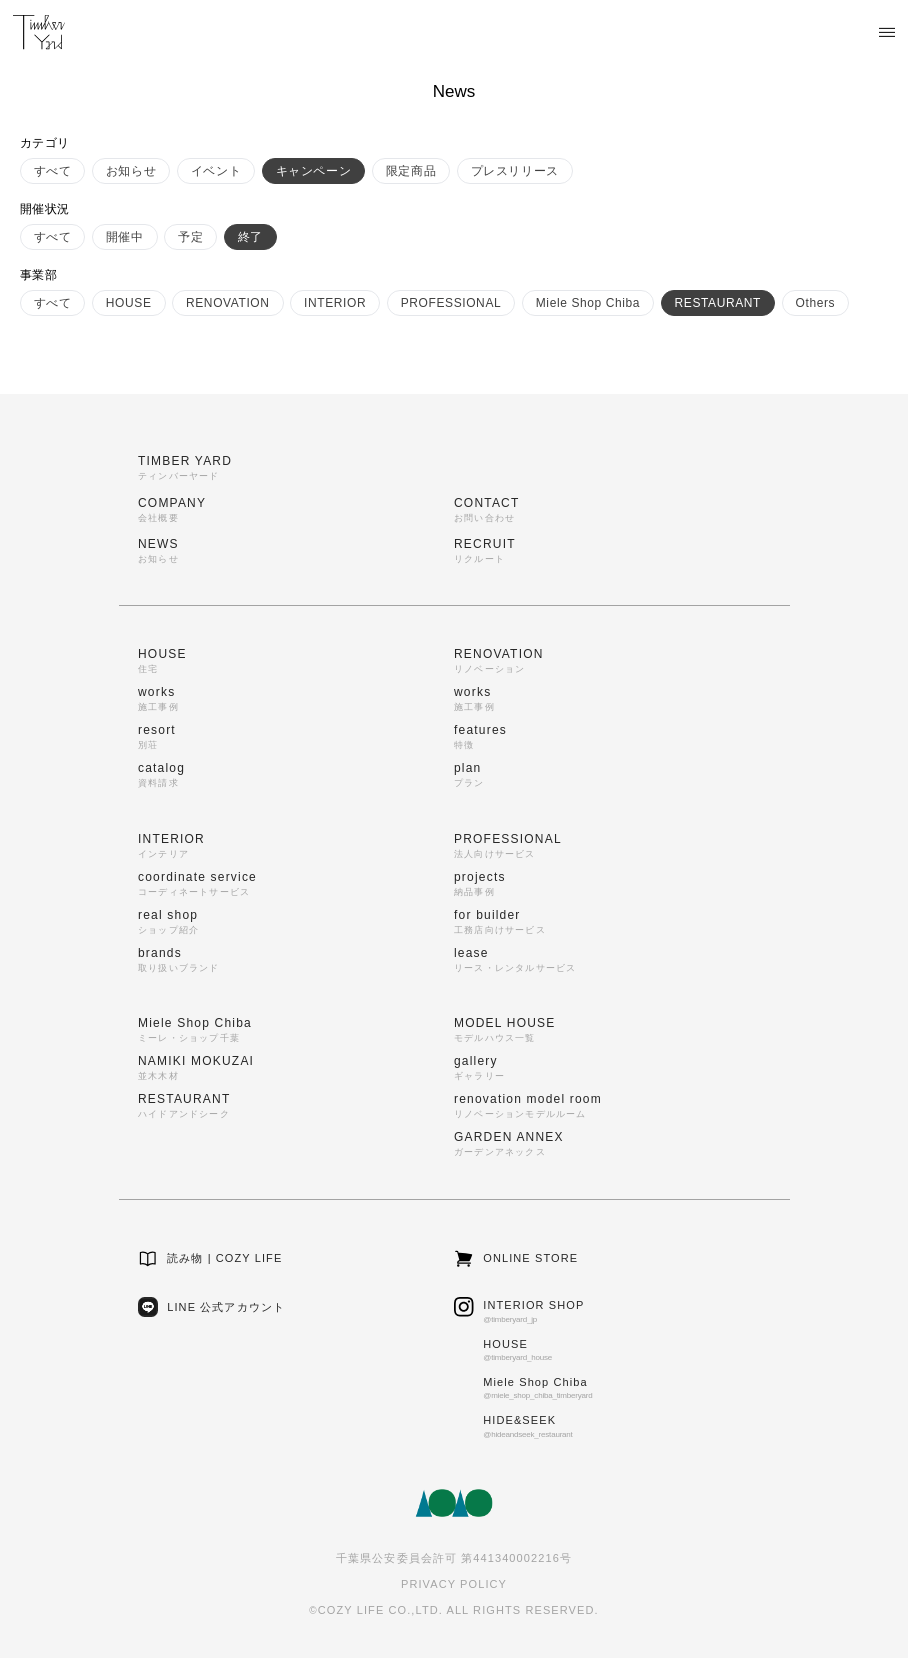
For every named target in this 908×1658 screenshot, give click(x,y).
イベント (216, 171)
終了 (250, 237)
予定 (190, 237)
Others (816, 303)
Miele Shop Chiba (588, 303)
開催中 (125, 237)
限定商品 (411, 171)
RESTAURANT (718, 303)
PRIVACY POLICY (454, 1584)
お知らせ (131, 171)
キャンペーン (314, 171)
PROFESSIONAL (451, 303)
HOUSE (129, 303)
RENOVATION (228, 303)
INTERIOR (335, 303)
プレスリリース (515, 171)
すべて (53, 171)
